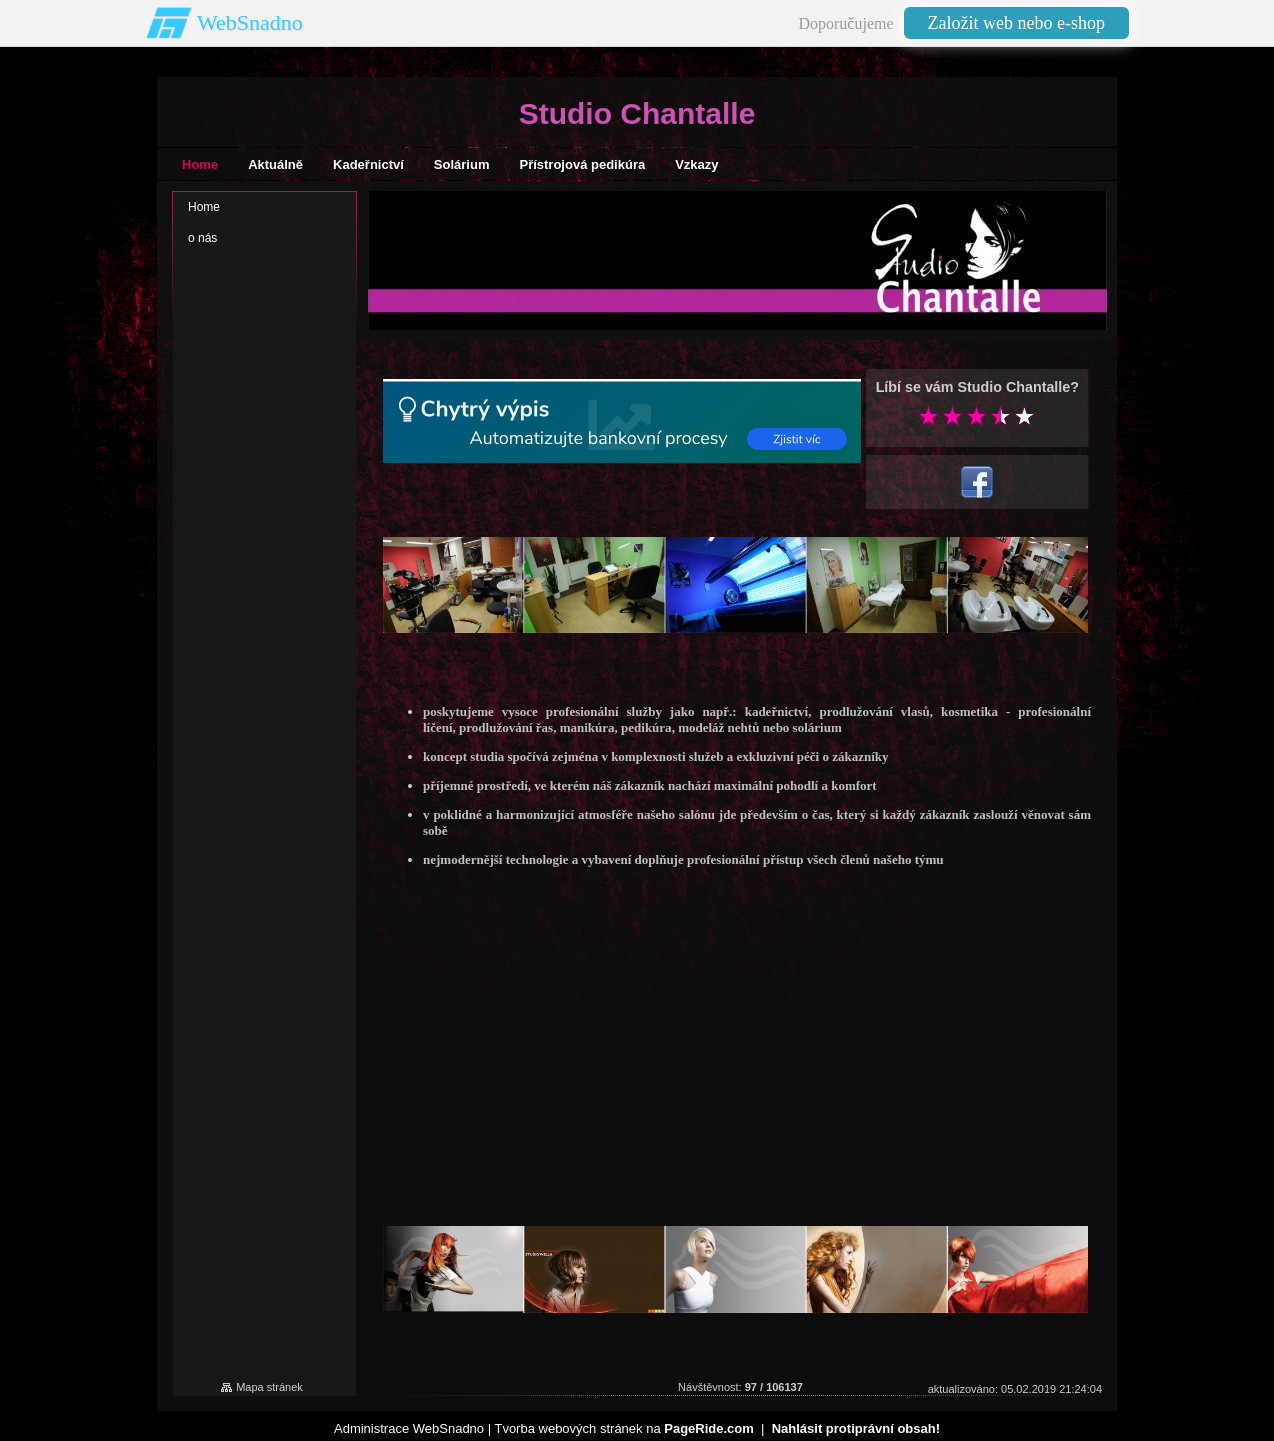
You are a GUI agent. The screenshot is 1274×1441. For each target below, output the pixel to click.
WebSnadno (250, 22)
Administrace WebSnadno (409, 1428)
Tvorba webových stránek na (623, 1428)
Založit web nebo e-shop (1016, 23)
